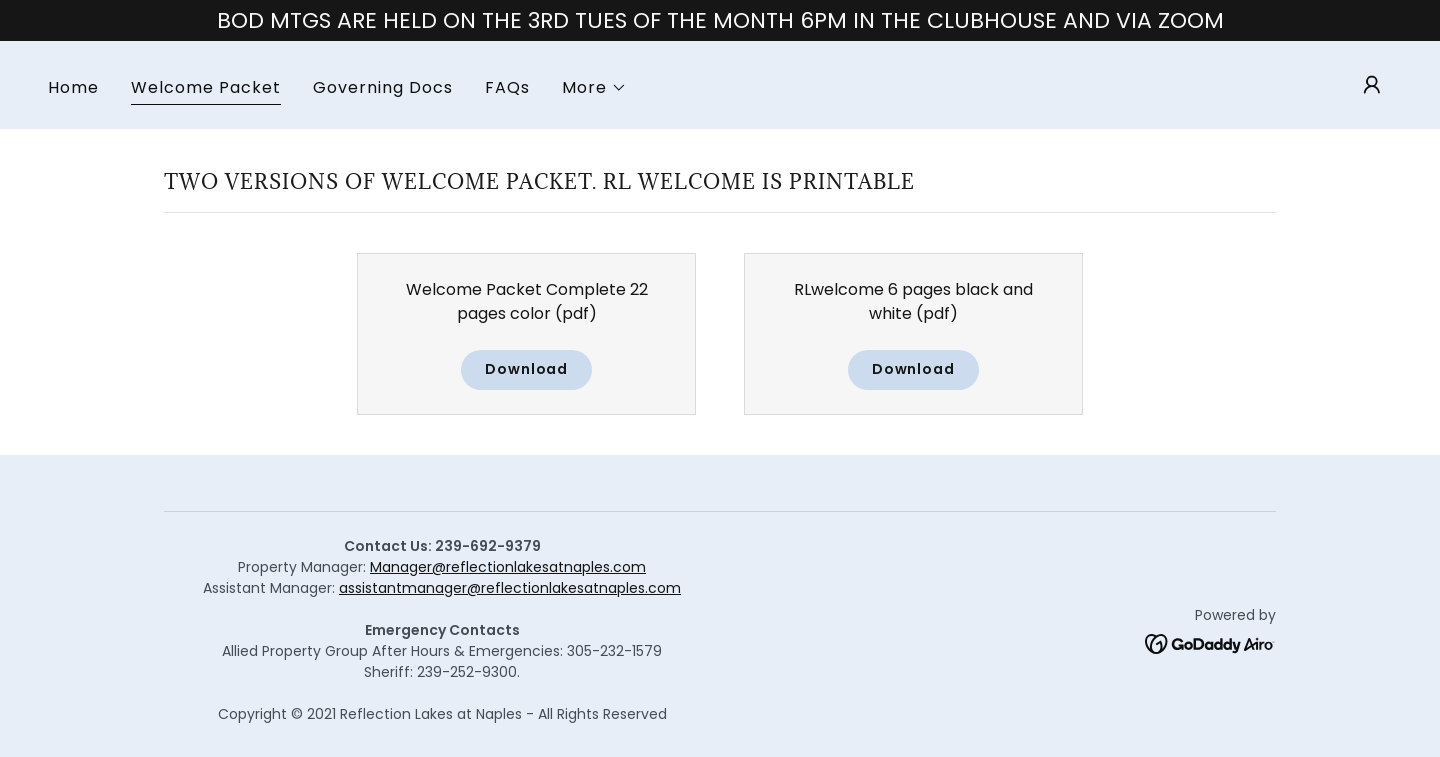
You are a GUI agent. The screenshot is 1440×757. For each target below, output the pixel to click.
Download (526, 369)
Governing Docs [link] (383, 87)
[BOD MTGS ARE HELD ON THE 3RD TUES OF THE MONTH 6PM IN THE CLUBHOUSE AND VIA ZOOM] (720, 20)
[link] (1210, 642)
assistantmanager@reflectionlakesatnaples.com (510, 588)
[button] (594, 88)
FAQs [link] (507, 87)
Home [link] (73, 87)
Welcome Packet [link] (206, 87)
